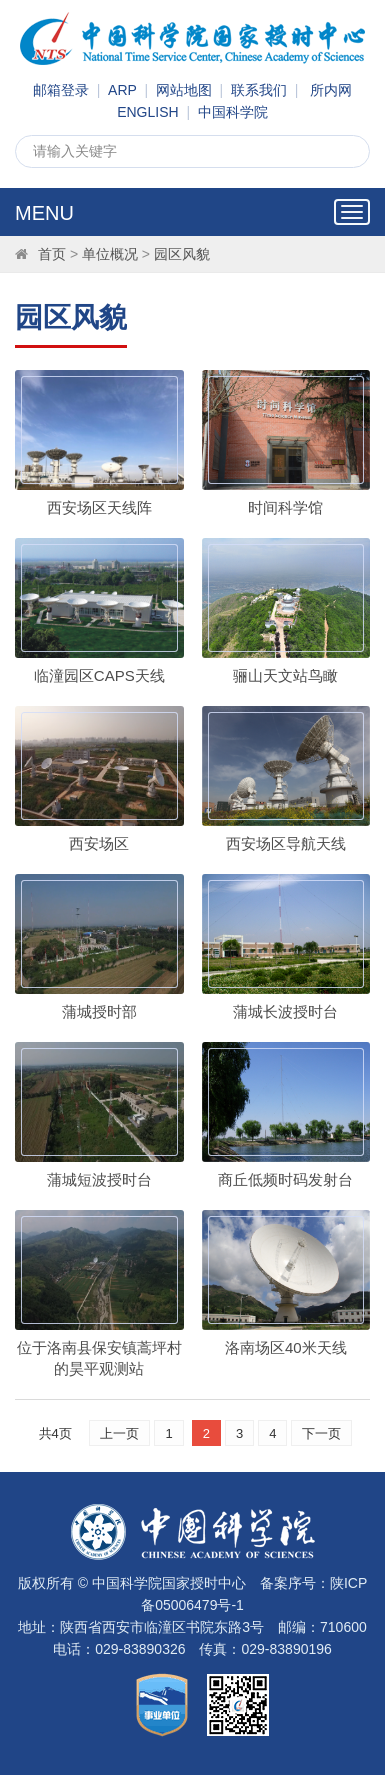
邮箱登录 (61, 90)
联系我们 (259, 90)
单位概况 (110, 254)
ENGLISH (147, 112)
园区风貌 (182, 254)
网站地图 (184, 90)
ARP (122, 90)
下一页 (321, 1433)
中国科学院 (233, 112)
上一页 (119, 1433)
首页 (52, 254)
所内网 (331, 90)
